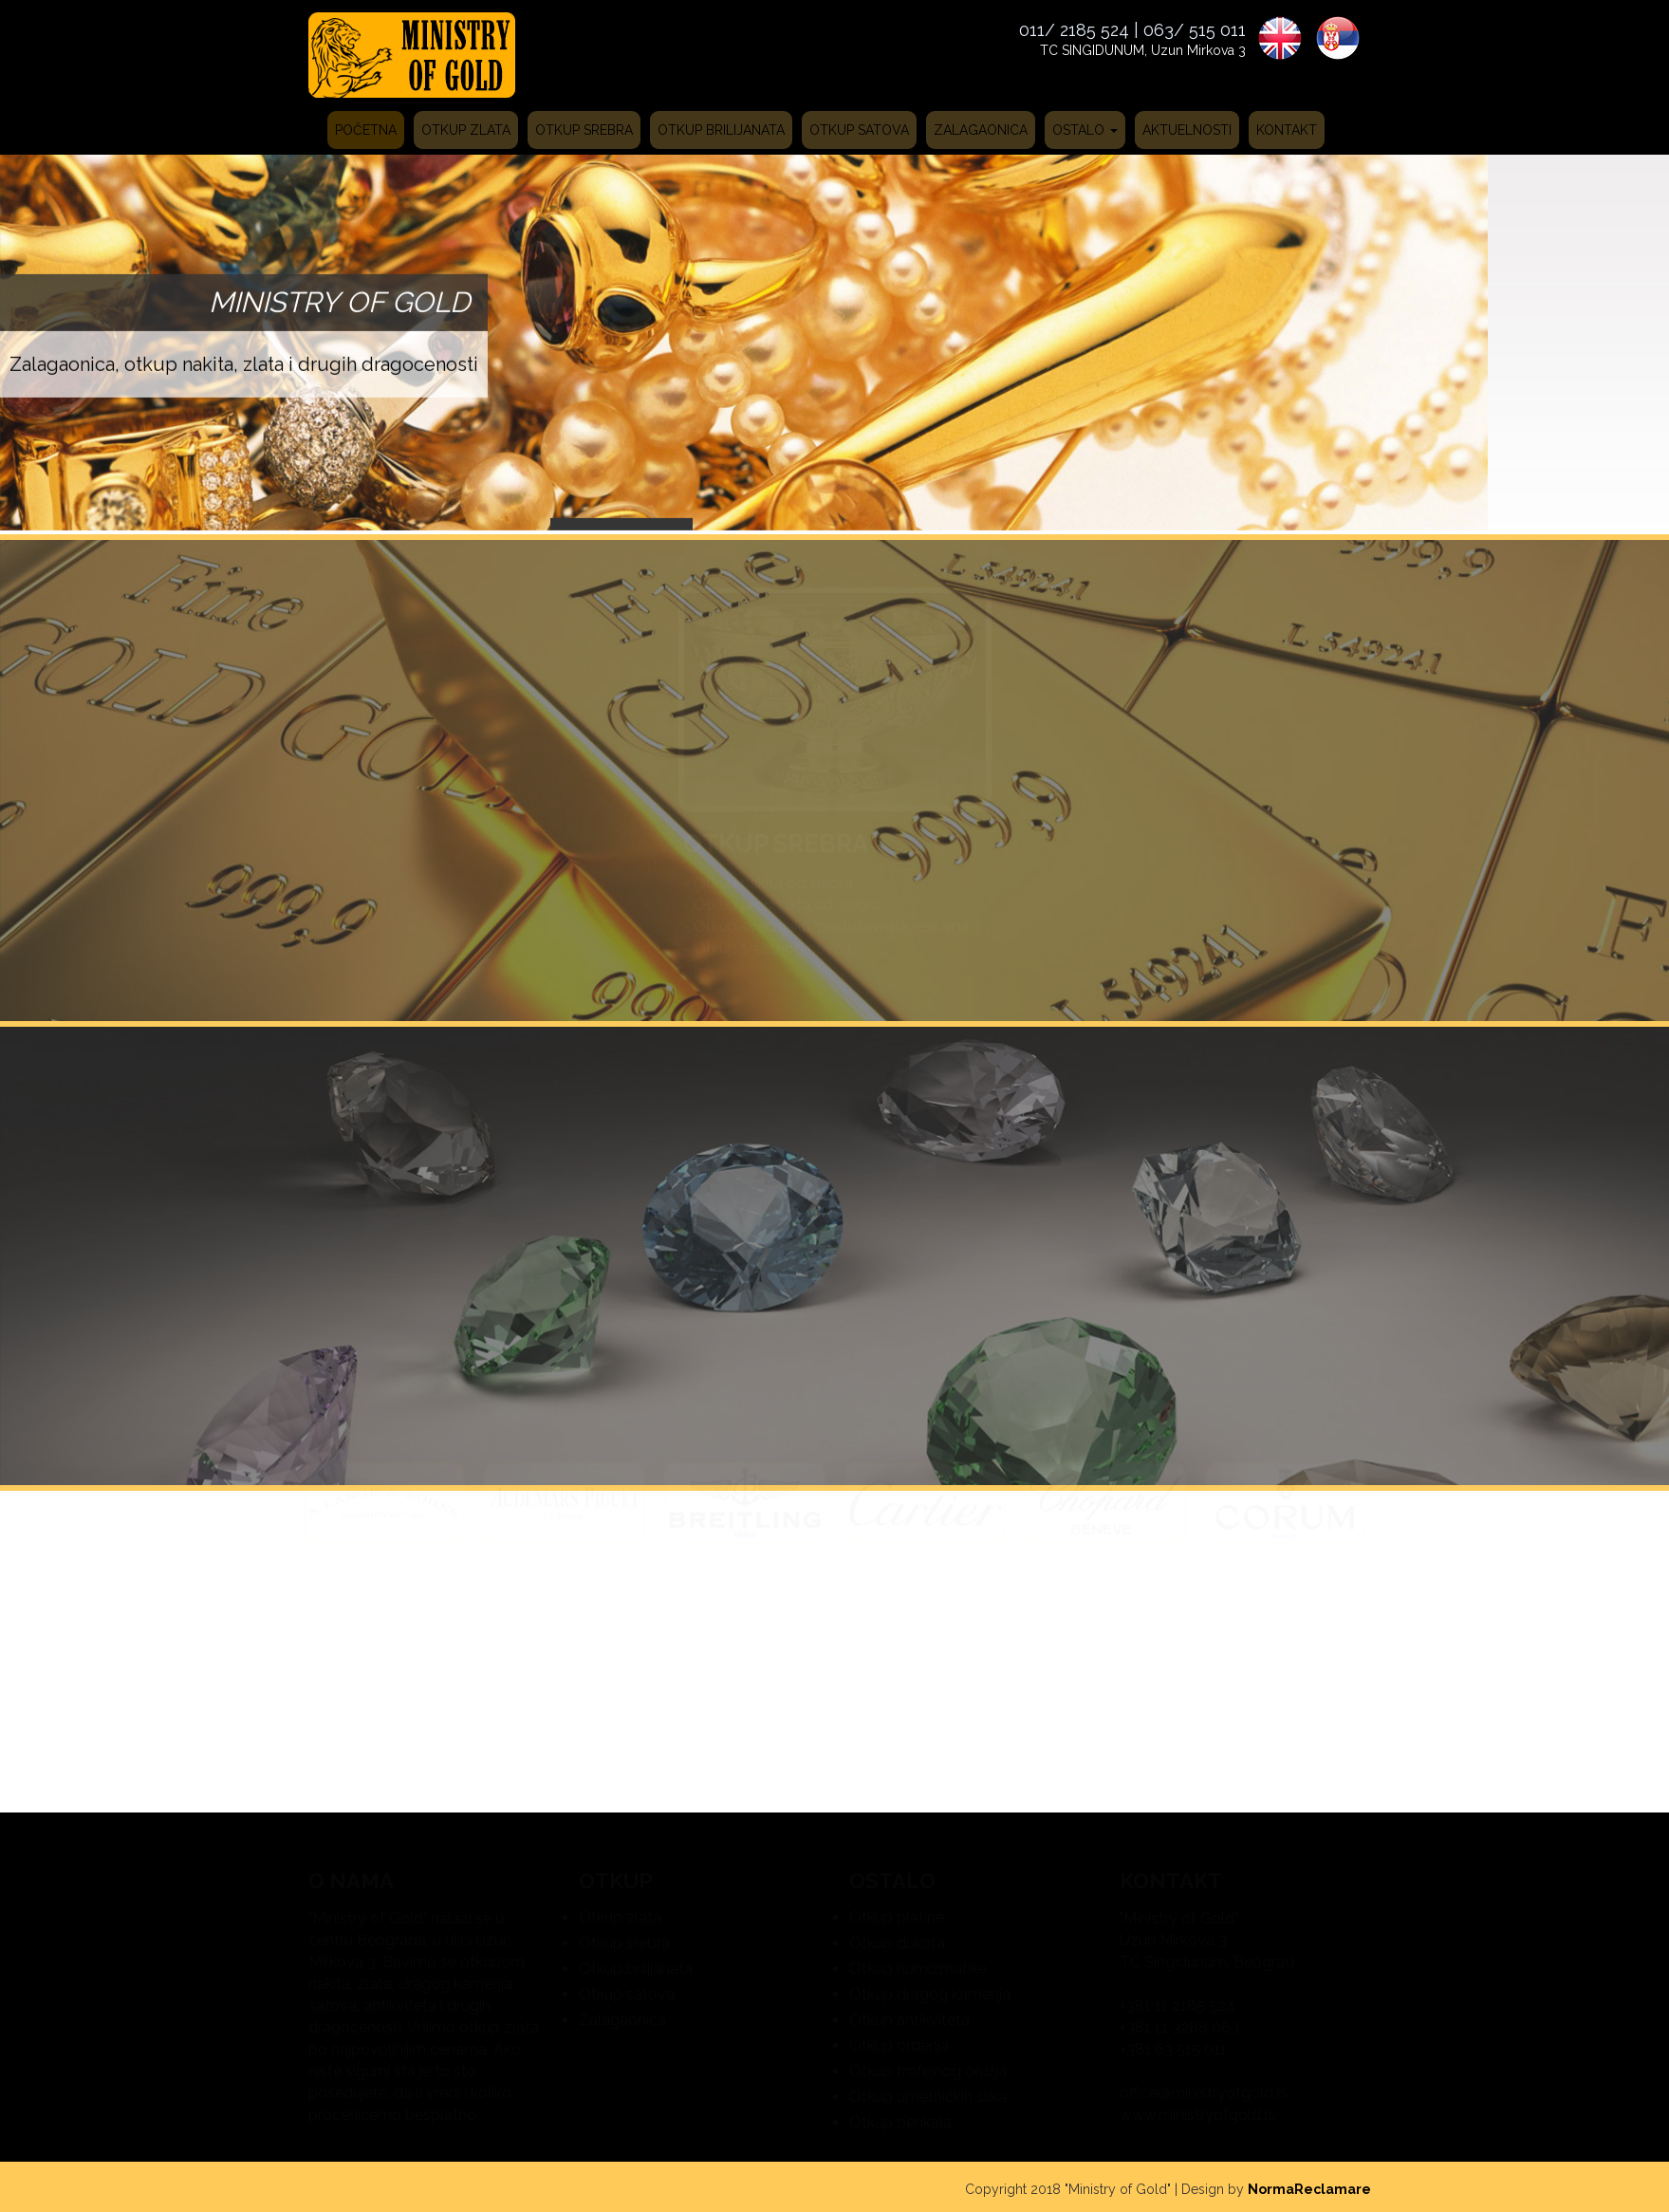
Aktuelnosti (1187, 130)
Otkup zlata (465, 130)
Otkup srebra (584, 130)
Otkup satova (859, 130)
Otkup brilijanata (721, 130)
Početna (366, 130)
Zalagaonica (981, 130)
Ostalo (1085, 130)
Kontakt (1286, 130)
